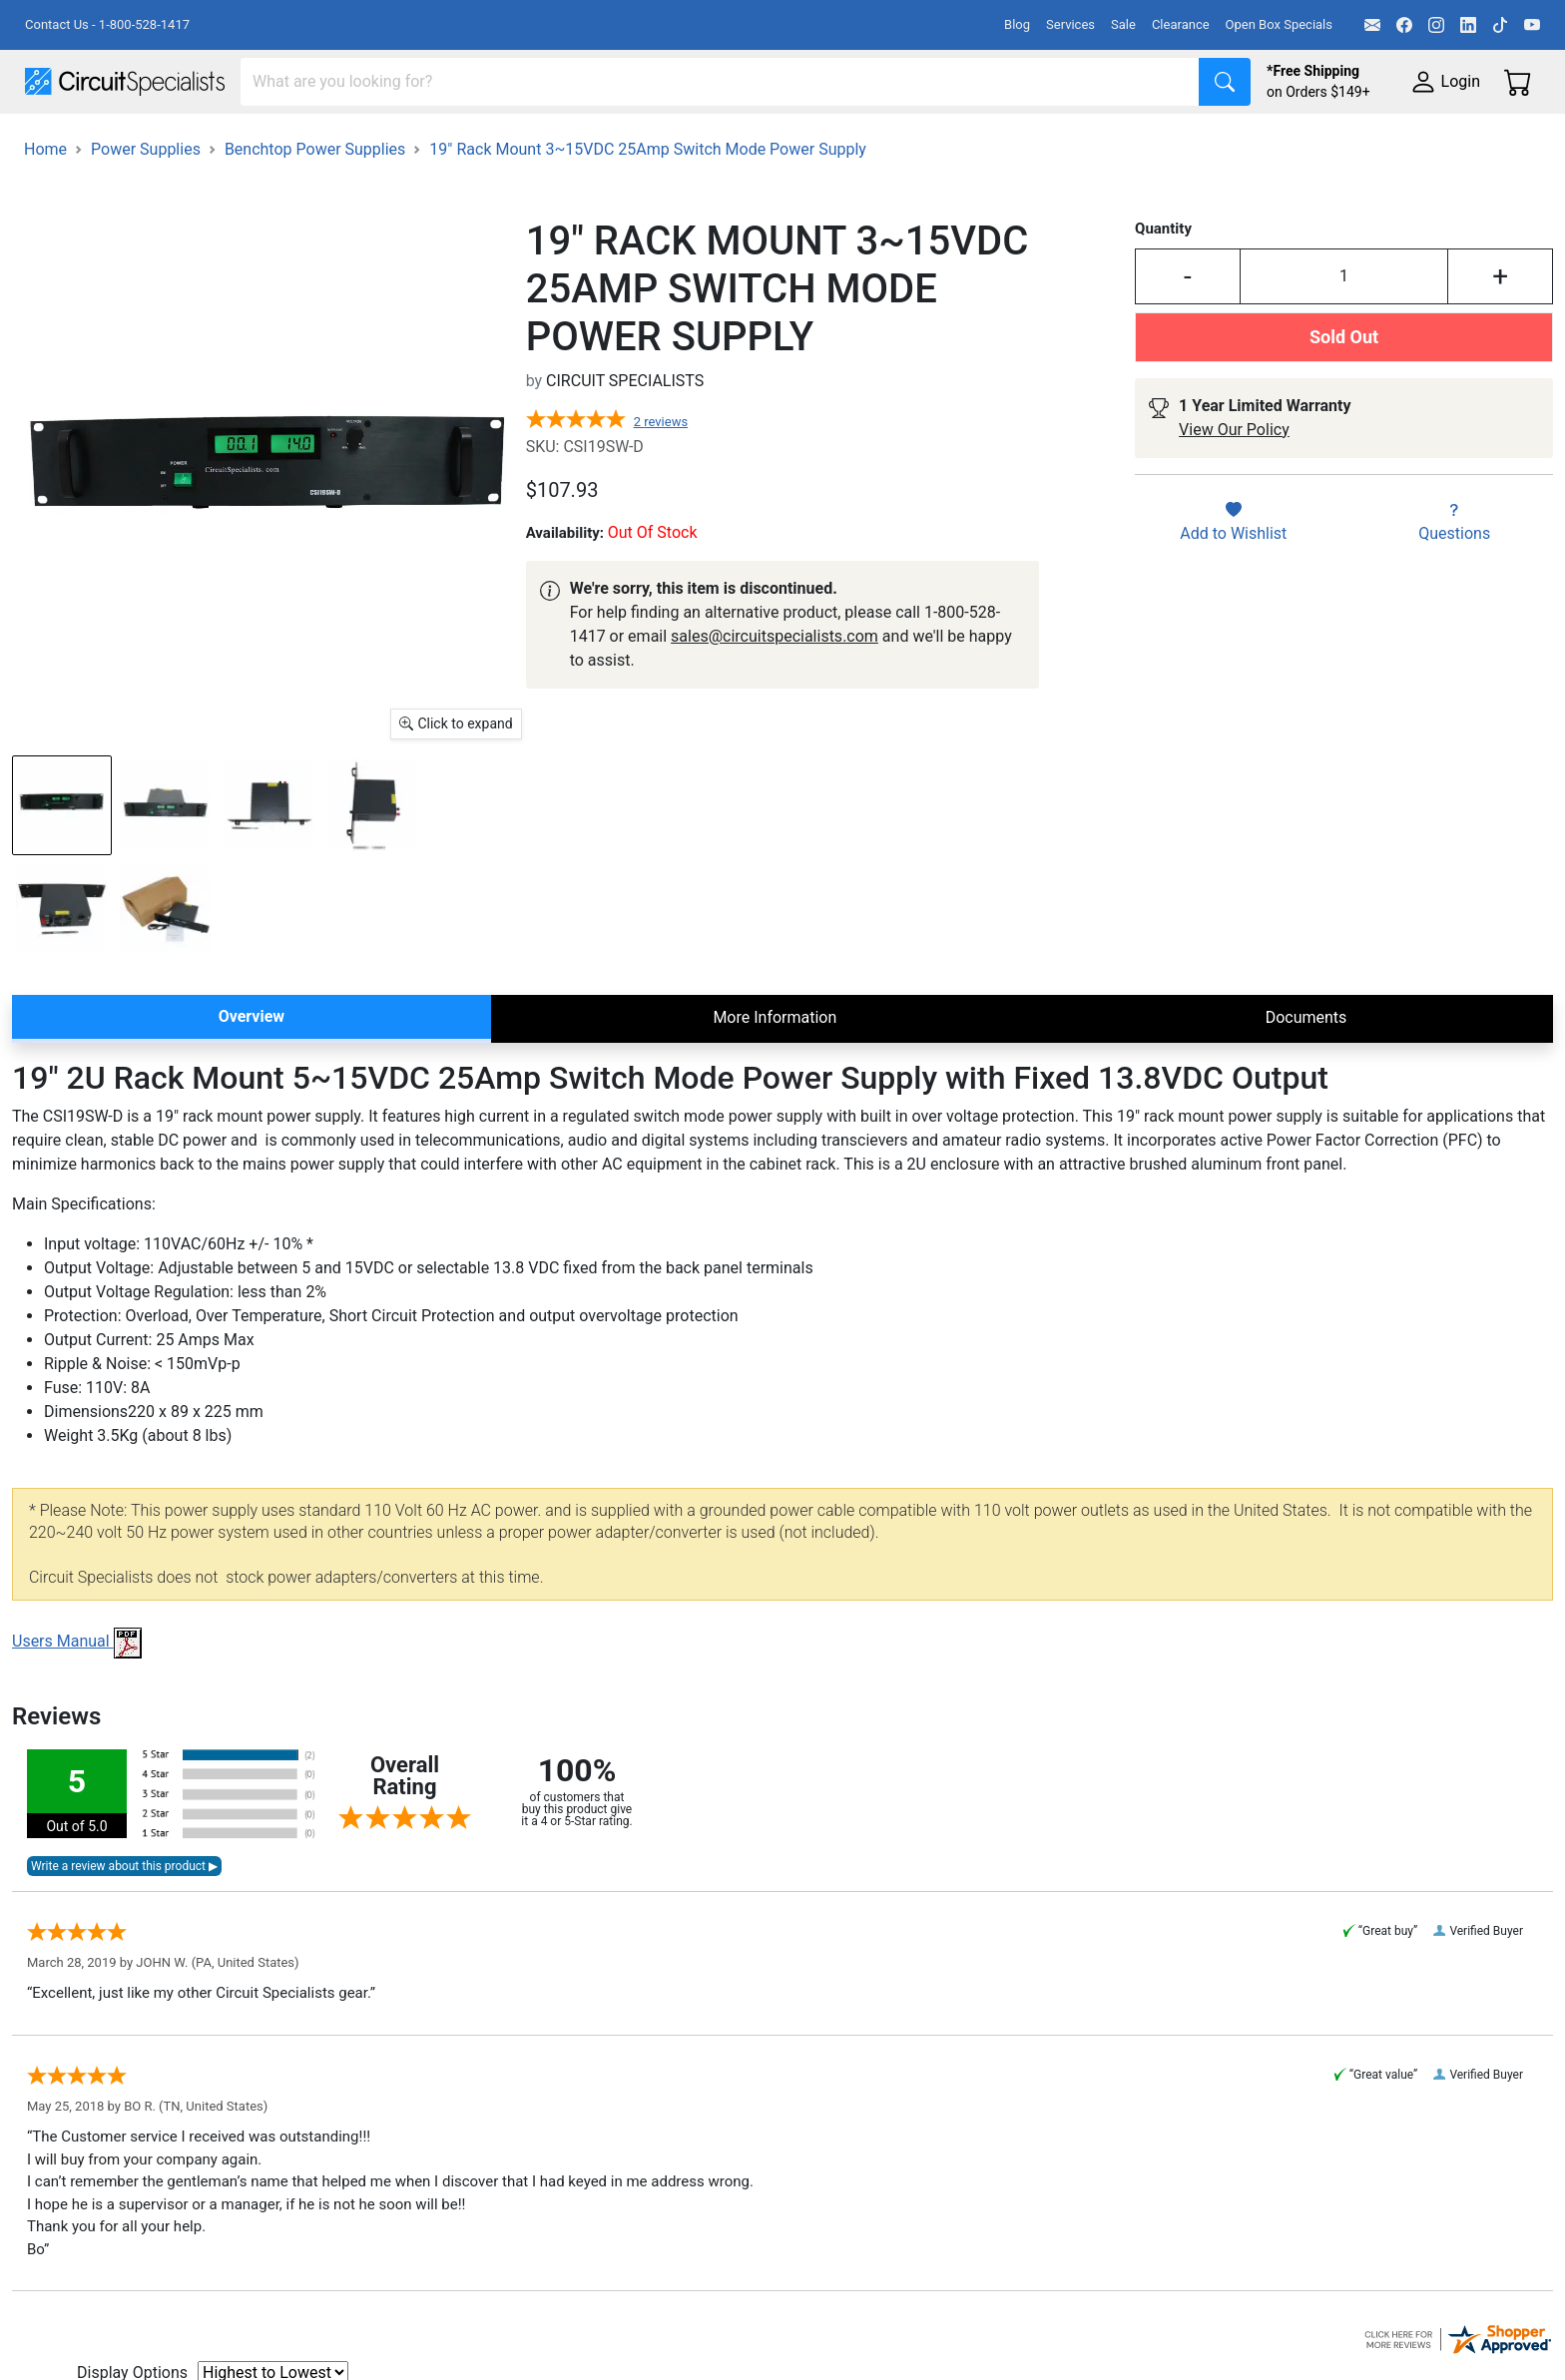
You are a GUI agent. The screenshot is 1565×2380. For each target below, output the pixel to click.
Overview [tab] (251, 1072)
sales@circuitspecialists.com (774, 692)
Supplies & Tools (1259, 141)
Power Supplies (467, 141)
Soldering (760, 141)
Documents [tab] (1306, 1073)
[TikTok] (1500, 25)
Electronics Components (1076, 141)
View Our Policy (1234, 485)
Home (45, 205)
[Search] (720, 82)
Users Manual (77, 1696)
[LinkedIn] (1468, 25)
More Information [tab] (774, 1073)
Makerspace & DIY (623, 141)
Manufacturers (174, 141)
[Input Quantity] (1344, 332)
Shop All (55, 141)
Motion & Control (891, 141)
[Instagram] (1436, 25)
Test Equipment (318, 141)
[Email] (1372, 25)
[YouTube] (1532, 25)
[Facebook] (1404, 25)
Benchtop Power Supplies (315, 205)
